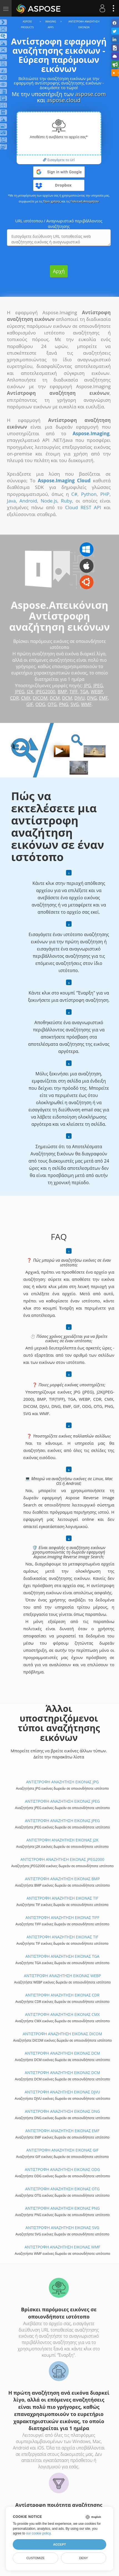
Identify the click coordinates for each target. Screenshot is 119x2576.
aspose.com (90, 94)
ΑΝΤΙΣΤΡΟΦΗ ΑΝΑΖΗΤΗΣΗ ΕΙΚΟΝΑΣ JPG (62, 1781)
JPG (87, 685)
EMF (103, 698)
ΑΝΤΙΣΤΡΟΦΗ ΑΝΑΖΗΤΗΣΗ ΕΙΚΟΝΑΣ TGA (62, 1956)
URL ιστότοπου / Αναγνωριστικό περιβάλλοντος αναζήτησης (58, 223)
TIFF (73, 692)
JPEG (98, 685)
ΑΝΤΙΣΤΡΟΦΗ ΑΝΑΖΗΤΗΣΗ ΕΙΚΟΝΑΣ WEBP (62, 1975)
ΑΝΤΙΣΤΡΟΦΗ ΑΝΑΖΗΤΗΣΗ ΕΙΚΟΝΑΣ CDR (62, 1995)
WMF (86, 704)
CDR (14, 698)
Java (11, 501)
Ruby (66, 501)
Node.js (49, 501)
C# (74, 494)
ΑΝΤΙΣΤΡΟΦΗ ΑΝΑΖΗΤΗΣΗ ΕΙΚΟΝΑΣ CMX (62, 2014)
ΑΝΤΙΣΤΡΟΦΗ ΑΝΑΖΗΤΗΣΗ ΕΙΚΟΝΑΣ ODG (62, 2169)
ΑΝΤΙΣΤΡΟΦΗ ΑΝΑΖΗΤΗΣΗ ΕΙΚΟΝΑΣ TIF (62, 1898)
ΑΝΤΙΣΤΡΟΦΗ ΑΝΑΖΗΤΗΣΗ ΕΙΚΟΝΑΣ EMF (62, 2130)
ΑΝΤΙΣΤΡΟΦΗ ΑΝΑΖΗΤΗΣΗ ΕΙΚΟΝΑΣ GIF (62, 2150)
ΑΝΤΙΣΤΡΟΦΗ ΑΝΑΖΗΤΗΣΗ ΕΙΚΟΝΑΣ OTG (62, 2188)
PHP (105, 494)
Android (28, 501)
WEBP (97, 692)
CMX (26, 698)
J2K (30, 692)
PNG (63, 704)
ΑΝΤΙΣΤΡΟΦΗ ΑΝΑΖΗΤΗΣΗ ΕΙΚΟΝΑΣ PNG (62, 2208)
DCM (55, 698)
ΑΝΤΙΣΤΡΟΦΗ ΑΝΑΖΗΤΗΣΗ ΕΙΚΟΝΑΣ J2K (62, 1840)
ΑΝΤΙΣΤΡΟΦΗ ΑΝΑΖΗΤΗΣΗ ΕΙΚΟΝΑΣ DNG (62, 2111)
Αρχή (59, 271)
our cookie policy (38, 2533)
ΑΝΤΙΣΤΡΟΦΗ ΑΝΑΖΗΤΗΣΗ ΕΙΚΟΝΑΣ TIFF (62, 1917)
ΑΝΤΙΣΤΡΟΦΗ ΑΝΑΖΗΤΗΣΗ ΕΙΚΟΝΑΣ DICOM (62, 2033)
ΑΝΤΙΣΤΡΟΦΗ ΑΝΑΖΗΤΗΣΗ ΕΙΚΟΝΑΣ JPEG (62, 1801)
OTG (52, 704)
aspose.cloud (63, 100)
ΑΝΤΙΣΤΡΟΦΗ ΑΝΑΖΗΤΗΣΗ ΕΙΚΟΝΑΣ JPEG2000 (62, 1859)
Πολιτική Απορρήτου (84, 201)
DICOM (40, 698)
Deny (83, 2558)
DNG (92, 698)
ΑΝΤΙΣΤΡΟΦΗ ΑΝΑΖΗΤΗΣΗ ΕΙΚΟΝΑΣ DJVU (62, 2092)
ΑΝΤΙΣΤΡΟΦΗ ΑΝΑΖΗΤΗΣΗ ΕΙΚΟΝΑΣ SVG (62, 2227)
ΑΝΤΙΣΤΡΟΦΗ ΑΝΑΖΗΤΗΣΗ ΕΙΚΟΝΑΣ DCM (62, 2053)
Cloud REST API (83, 507)
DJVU (79, 698)
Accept (59, 2544)
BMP (62, 692)
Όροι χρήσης (52, 201)
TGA (84, 692)
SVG (74, 704)
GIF (29, 704)
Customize (35, 2558)
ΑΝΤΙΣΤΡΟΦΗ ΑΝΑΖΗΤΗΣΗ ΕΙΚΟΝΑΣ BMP (62, 1878)
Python (89, 494)
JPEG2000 (45, 692)
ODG (40, 704)
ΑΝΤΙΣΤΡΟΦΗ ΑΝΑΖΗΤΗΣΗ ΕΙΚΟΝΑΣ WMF (62, 2247)
